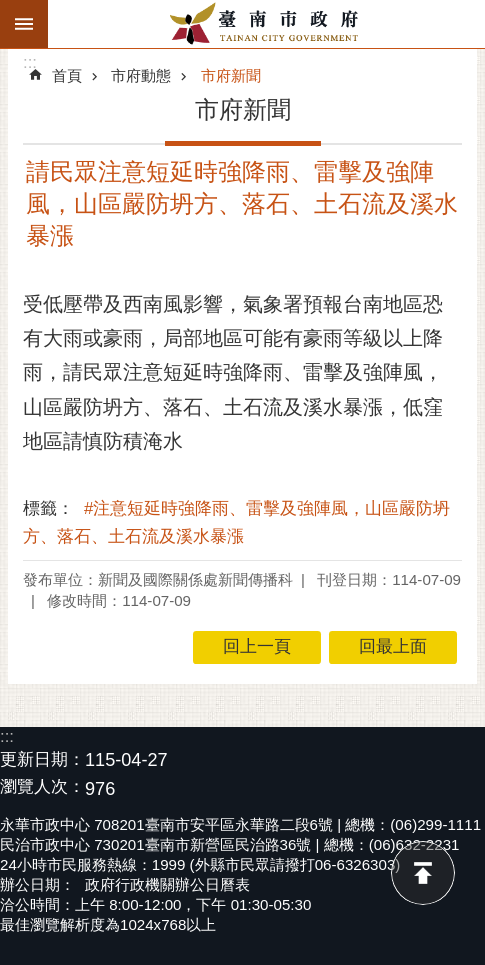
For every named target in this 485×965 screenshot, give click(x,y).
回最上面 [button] (393, 646)
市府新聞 (231, 75)
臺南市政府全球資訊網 (266, 24)
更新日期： (42, 759)
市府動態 (141, 75)
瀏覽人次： (42, 787)
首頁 (67, 75)
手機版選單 (24, 24)
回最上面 (423, 873)
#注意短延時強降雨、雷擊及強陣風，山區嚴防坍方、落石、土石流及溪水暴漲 (236, 523)
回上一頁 (257, 646)
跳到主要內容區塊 (10, 10)
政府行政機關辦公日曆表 (167, 884)
